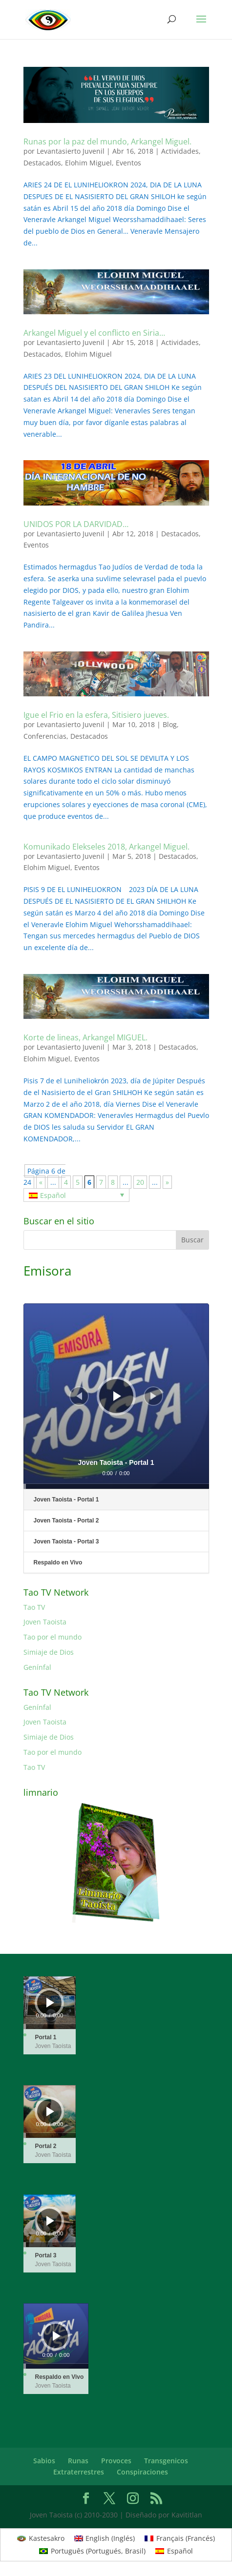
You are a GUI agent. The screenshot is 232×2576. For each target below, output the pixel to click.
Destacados (42, 162)
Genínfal (37, 1667)
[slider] (116, 1486)
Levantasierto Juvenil (71, 151)
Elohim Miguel (88, 162)
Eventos (128, 162)
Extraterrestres (78, 2471)
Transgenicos (166, 2460)
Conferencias (44, 736)
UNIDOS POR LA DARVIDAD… (75, 524)
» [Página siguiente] (167, 1182)
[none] (76, 1194)
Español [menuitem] (53, 1195)
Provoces (116, 2460)
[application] (116, 1396)
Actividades (180, 151)
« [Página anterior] (40, 1182)
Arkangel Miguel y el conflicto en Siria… (94, 332)
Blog (170, 724)
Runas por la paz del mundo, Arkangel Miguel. (107, 141)
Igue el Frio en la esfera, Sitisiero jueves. (96, 715)
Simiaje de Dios (48, 1652)
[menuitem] (76, 1194)
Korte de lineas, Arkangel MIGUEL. (85, 1037)
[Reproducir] (117, 1396)
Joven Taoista (44, 1621)
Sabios (44, 2460)
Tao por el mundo (52, 1637)
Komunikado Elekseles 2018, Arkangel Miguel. (106, 846)
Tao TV (34, 1607)
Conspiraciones (142, 2471)
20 (140, 1182)
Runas (78, 2460)
